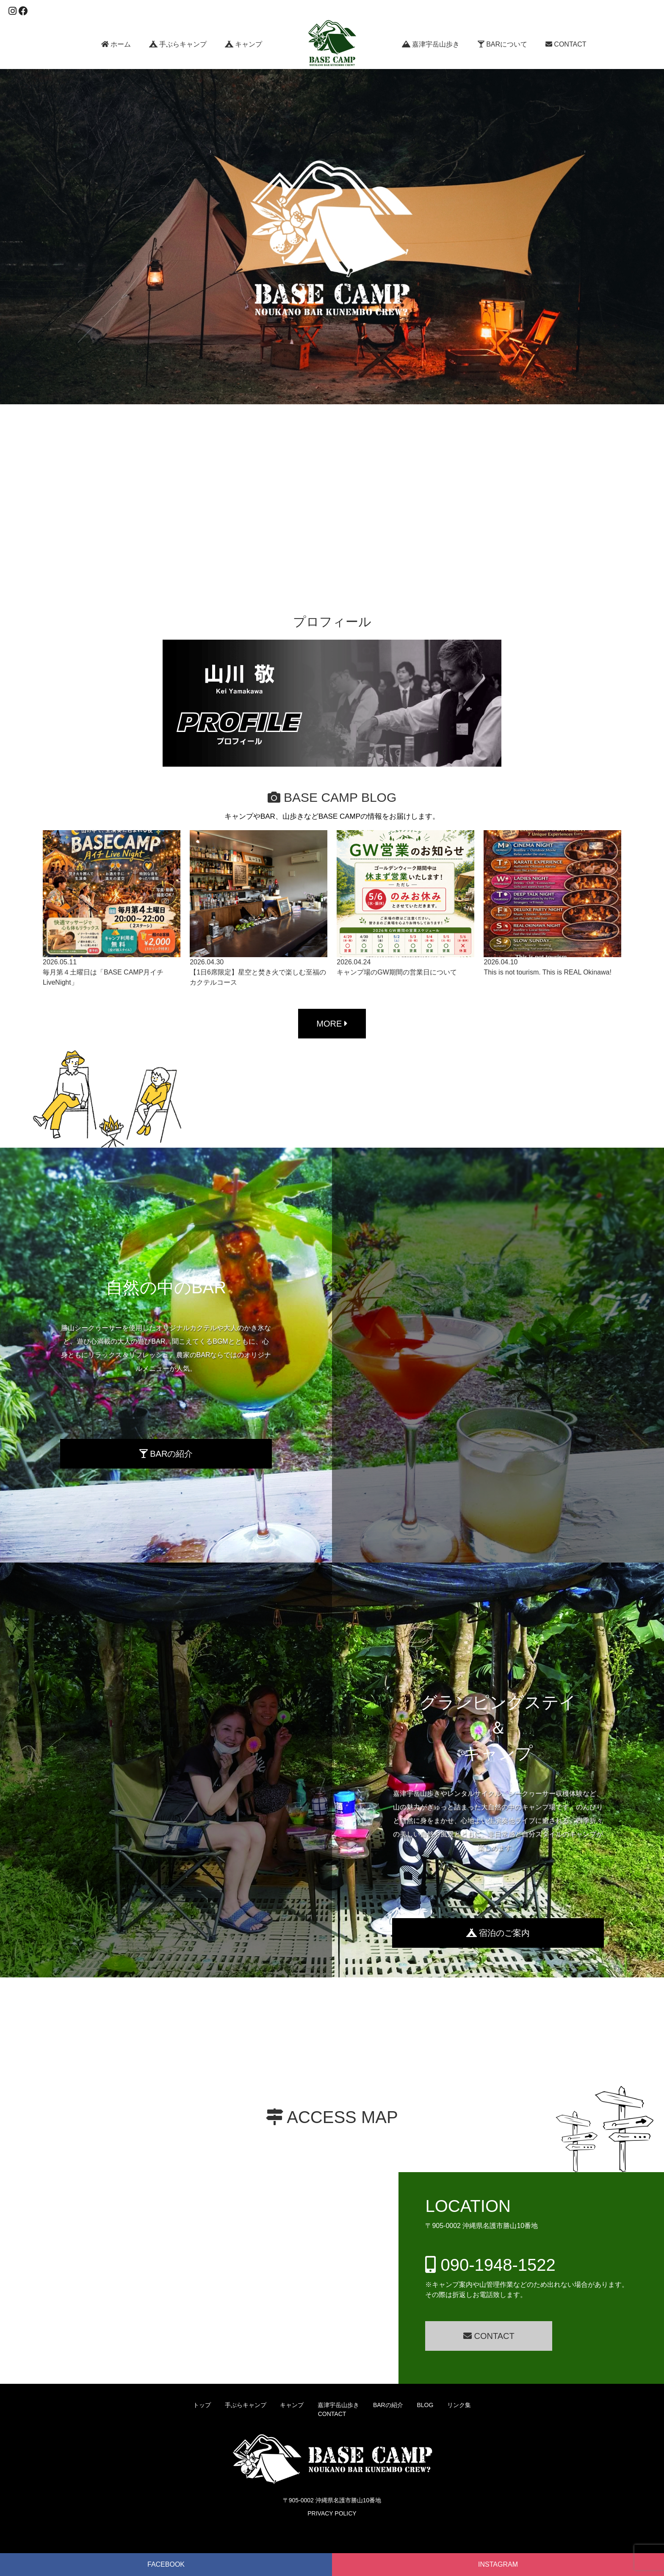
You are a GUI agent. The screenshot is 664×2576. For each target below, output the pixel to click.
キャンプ (243, 44)
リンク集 (459, 2405)
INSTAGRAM (498, 2564)
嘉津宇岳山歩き (430, 44)
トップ (202, 2405)
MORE (332, 1023)
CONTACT (566, 44)
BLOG (425, 2405)
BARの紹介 (166, 1453)
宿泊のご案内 (498, 1933)
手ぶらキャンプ (178, 44)
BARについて (502, 44)
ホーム (116, 44)
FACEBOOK (166, 2564)
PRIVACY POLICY (331, 2513)
